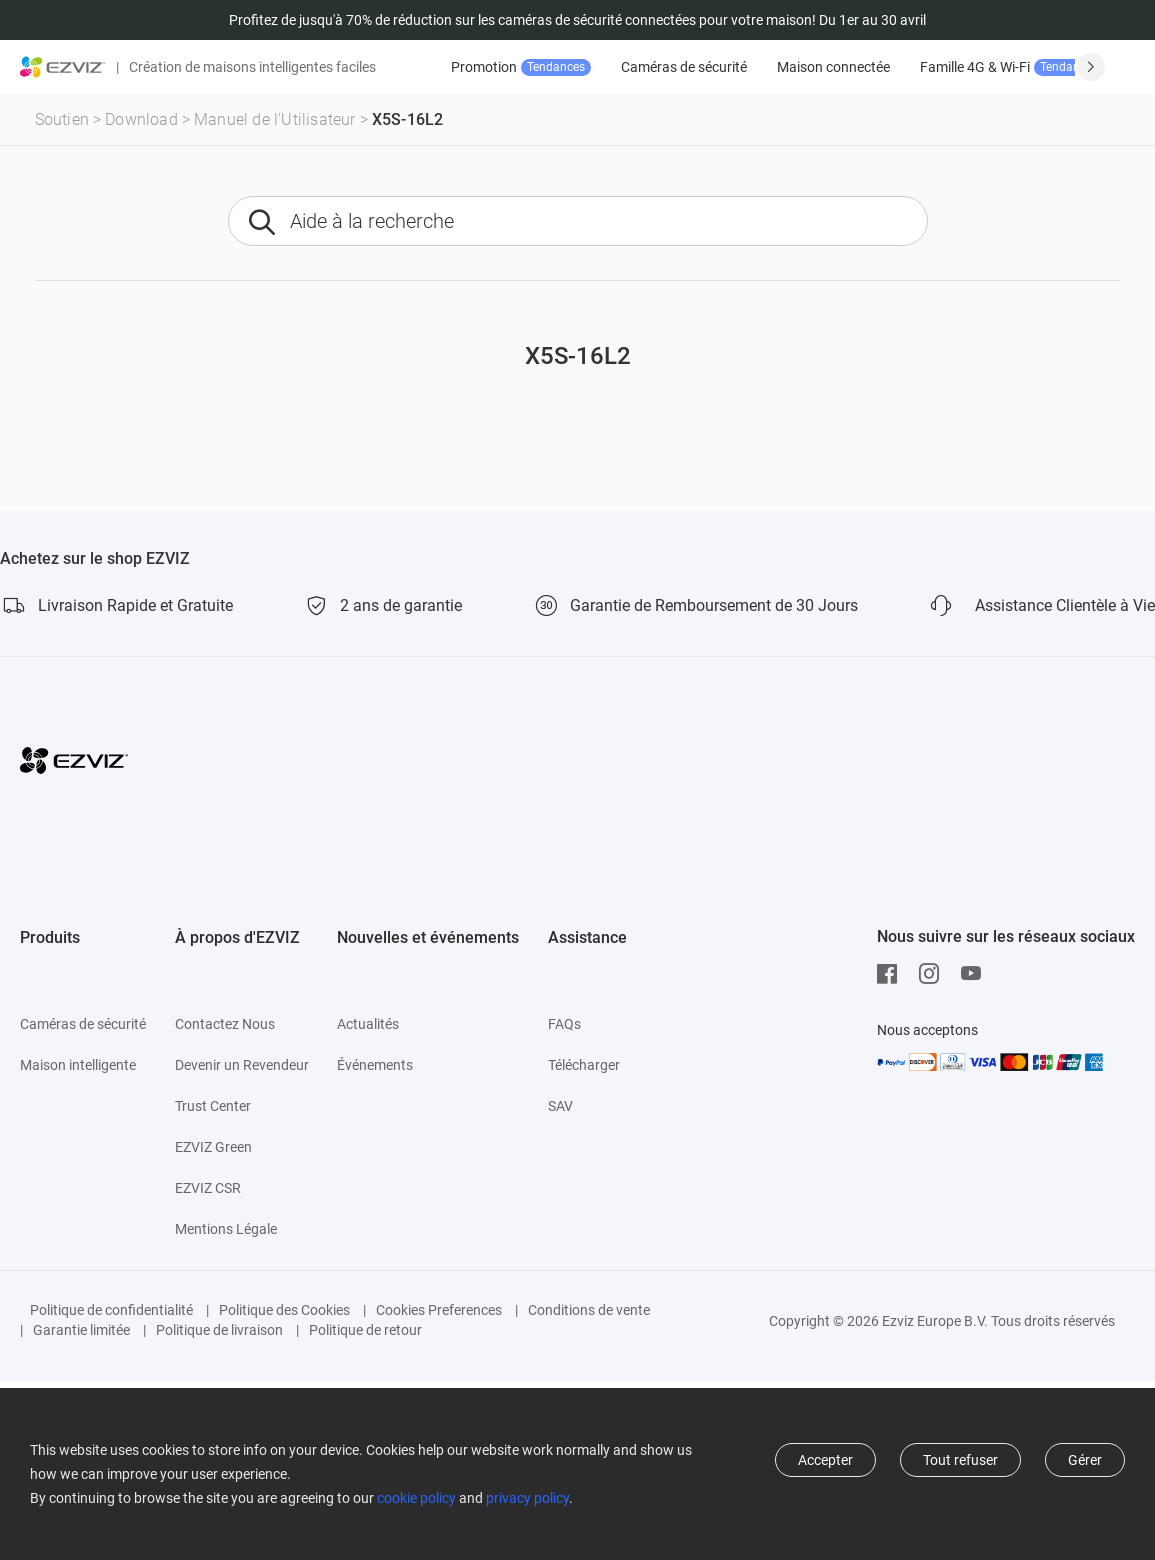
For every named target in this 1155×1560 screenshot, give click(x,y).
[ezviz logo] (63, 67)
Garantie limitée (81, 1330)
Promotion (521, 67)
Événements (375, 1065)
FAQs (564, 1024)
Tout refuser (960, 1460)
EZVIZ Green (213, 1147)
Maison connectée (833, 67)
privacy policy (527, 1498)
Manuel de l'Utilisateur (275, 119)
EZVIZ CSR (208, 1188)
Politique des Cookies (284, 1310)
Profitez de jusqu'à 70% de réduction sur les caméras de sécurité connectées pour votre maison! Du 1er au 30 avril (577, 20)
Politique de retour (365, 1330)
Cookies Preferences (439, 1310)
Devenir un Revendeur (242, 1065)
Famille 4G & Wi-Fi (1012, 67)
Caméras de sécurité (684, 67)
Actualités (368, 1024)
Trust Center (213, 1106)
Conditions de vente (589, 1310)
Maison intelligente (78, 1065)
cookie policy (416, 1498)
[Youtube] (976, 974)
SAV (560, 1106)
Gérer (1085, 1460)
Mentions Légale (226, 1229)
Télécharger (584, 1065)
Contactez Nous (225, 1024)
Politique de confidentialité (111, 1310)
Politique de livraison (219, 1330)
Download (141, 119)
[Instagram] (934, 974)
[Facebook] (892, 974)
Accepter (825, 1460)
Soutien (62, 119)
